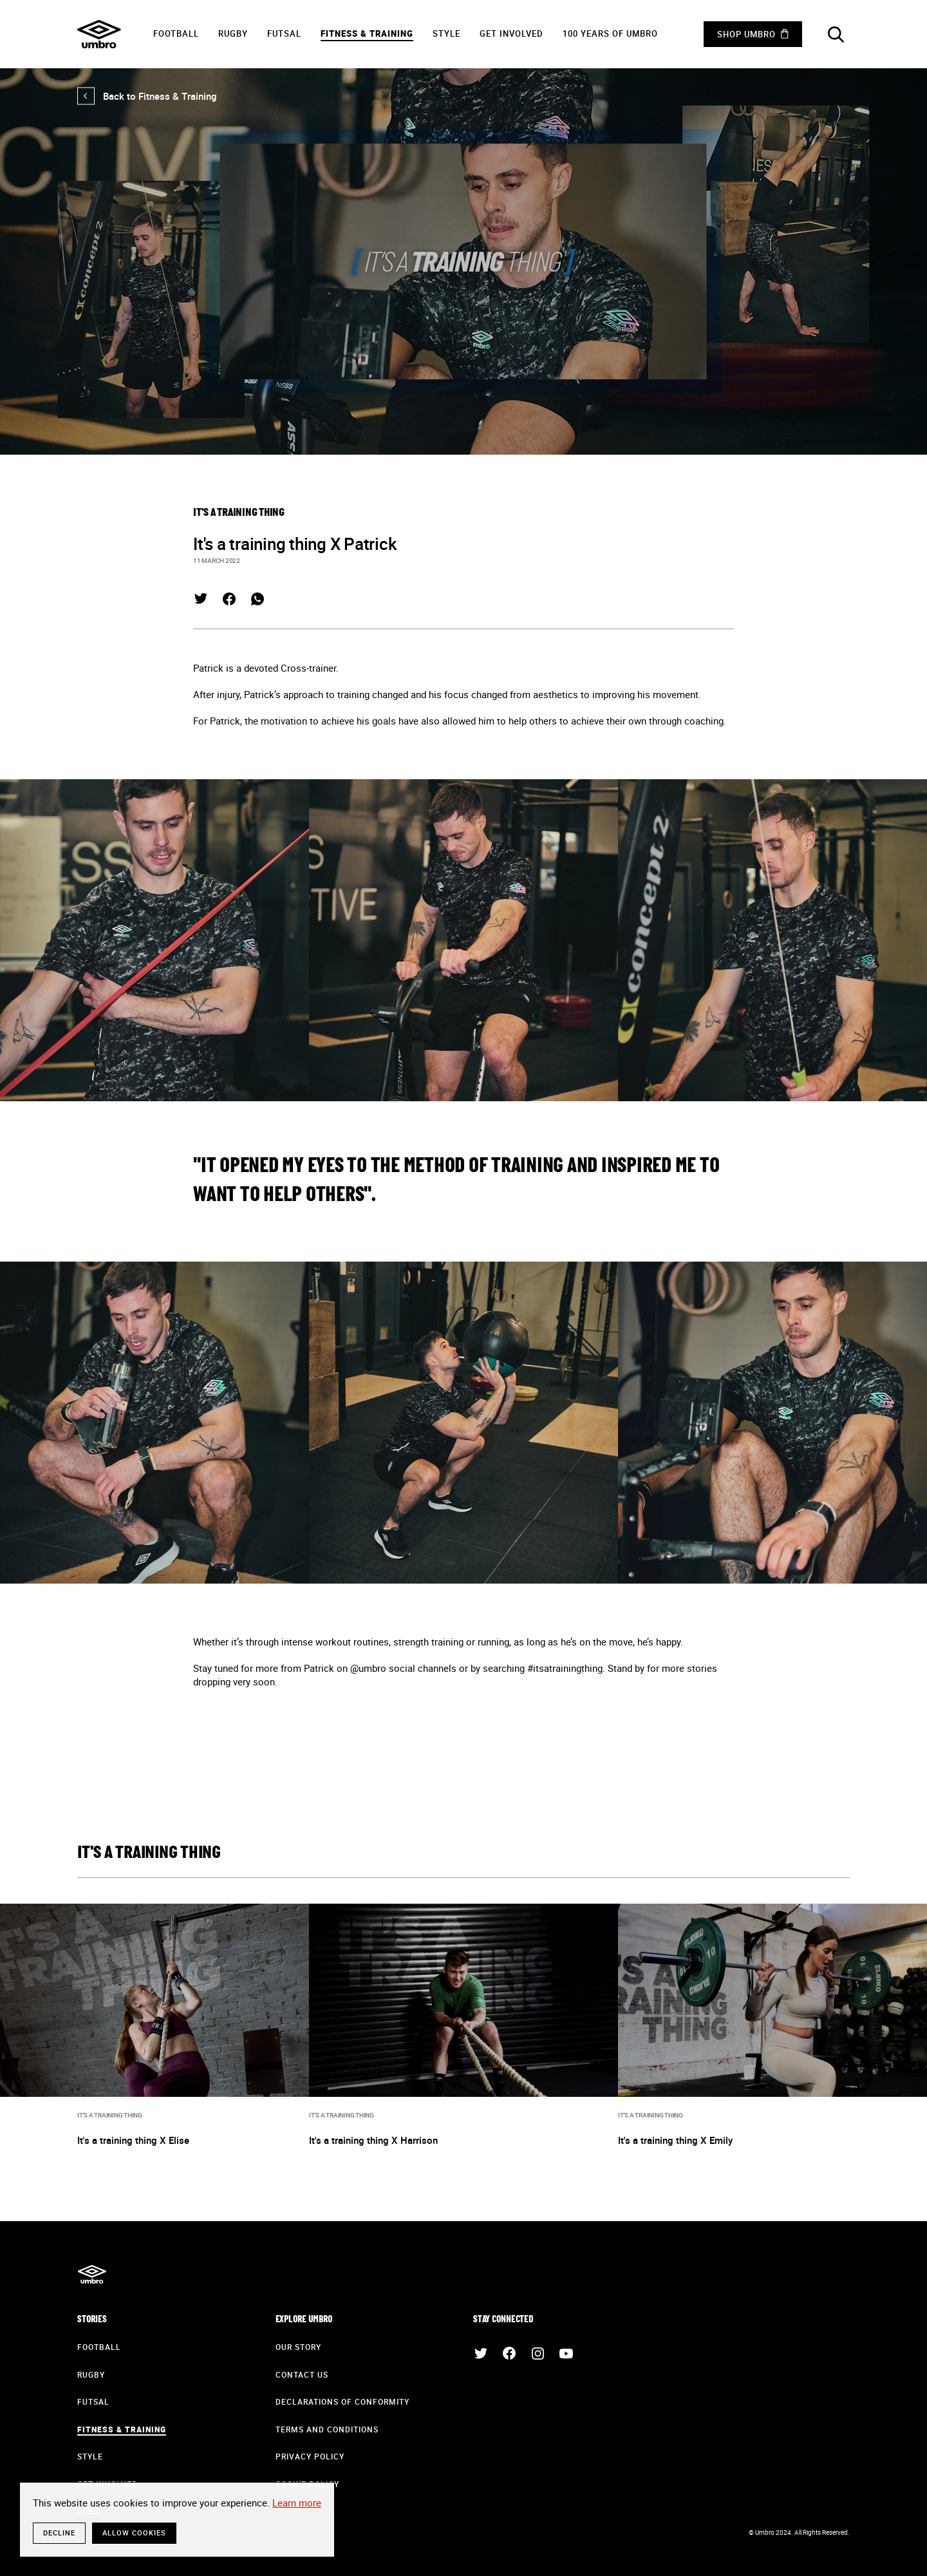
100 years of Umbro (610, 33)
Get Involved (511, 33)
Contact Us (302, 2374)
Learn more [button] (296, 2502)
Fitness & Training (367, 33)
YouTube (566, 2353)
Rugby (233, 33)
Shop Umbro (746, 34)
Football (176, 33)
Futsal (284, 33)
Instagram (537, 2353)
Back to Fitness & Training (147, 96)
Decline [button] (59, 2532)
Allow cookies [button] (134, 2532)
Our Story (298, 2347)
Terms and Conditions (327, 2429)
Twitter (201, 599)
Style (446, 33)
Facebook (229, 599)
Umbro (99, 34)
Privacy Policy (310, 2456)
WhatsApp (257, 599)
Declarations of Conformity (342, 2401)
